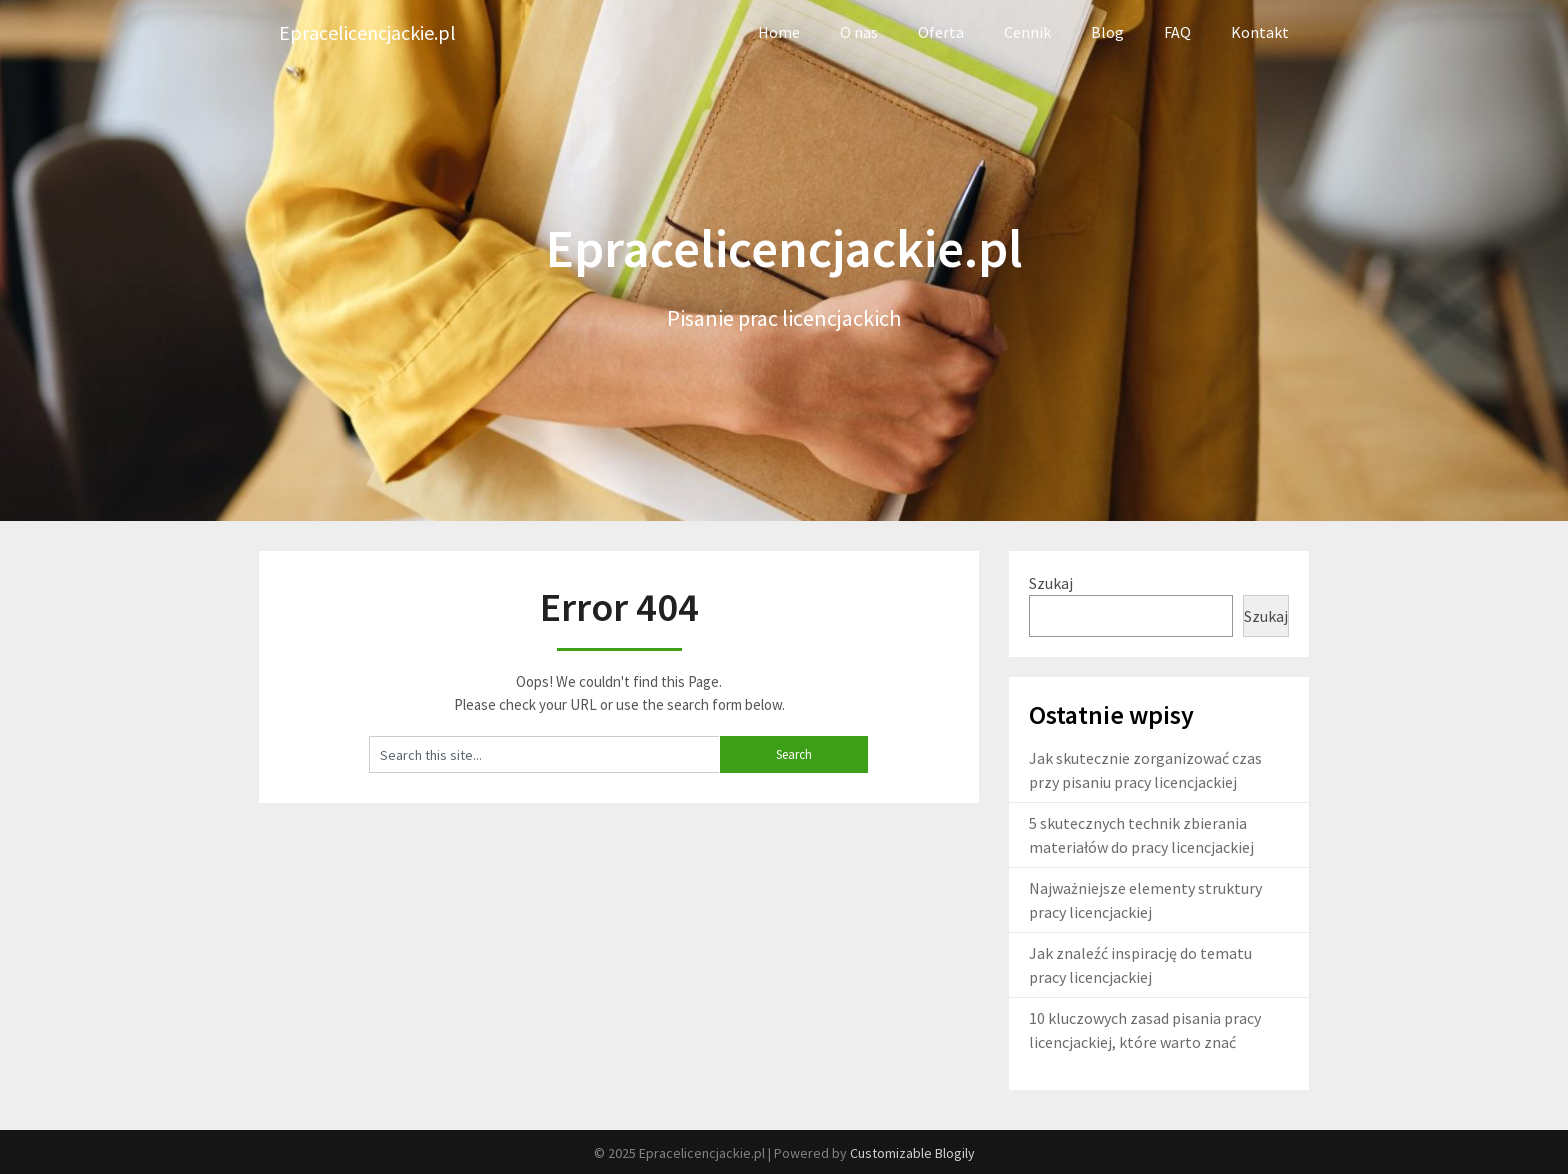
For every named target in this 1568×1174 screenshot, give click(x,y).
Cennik (1027, 32)
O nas (859, 32)
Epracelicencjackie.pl (367, 32)
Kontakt (1260, 32)
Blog (1107, 32)
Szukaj (1051, 583)
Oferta (941, 32)
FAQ (1177, 32)
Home (779, 32)
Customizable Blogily (912, 1153)
